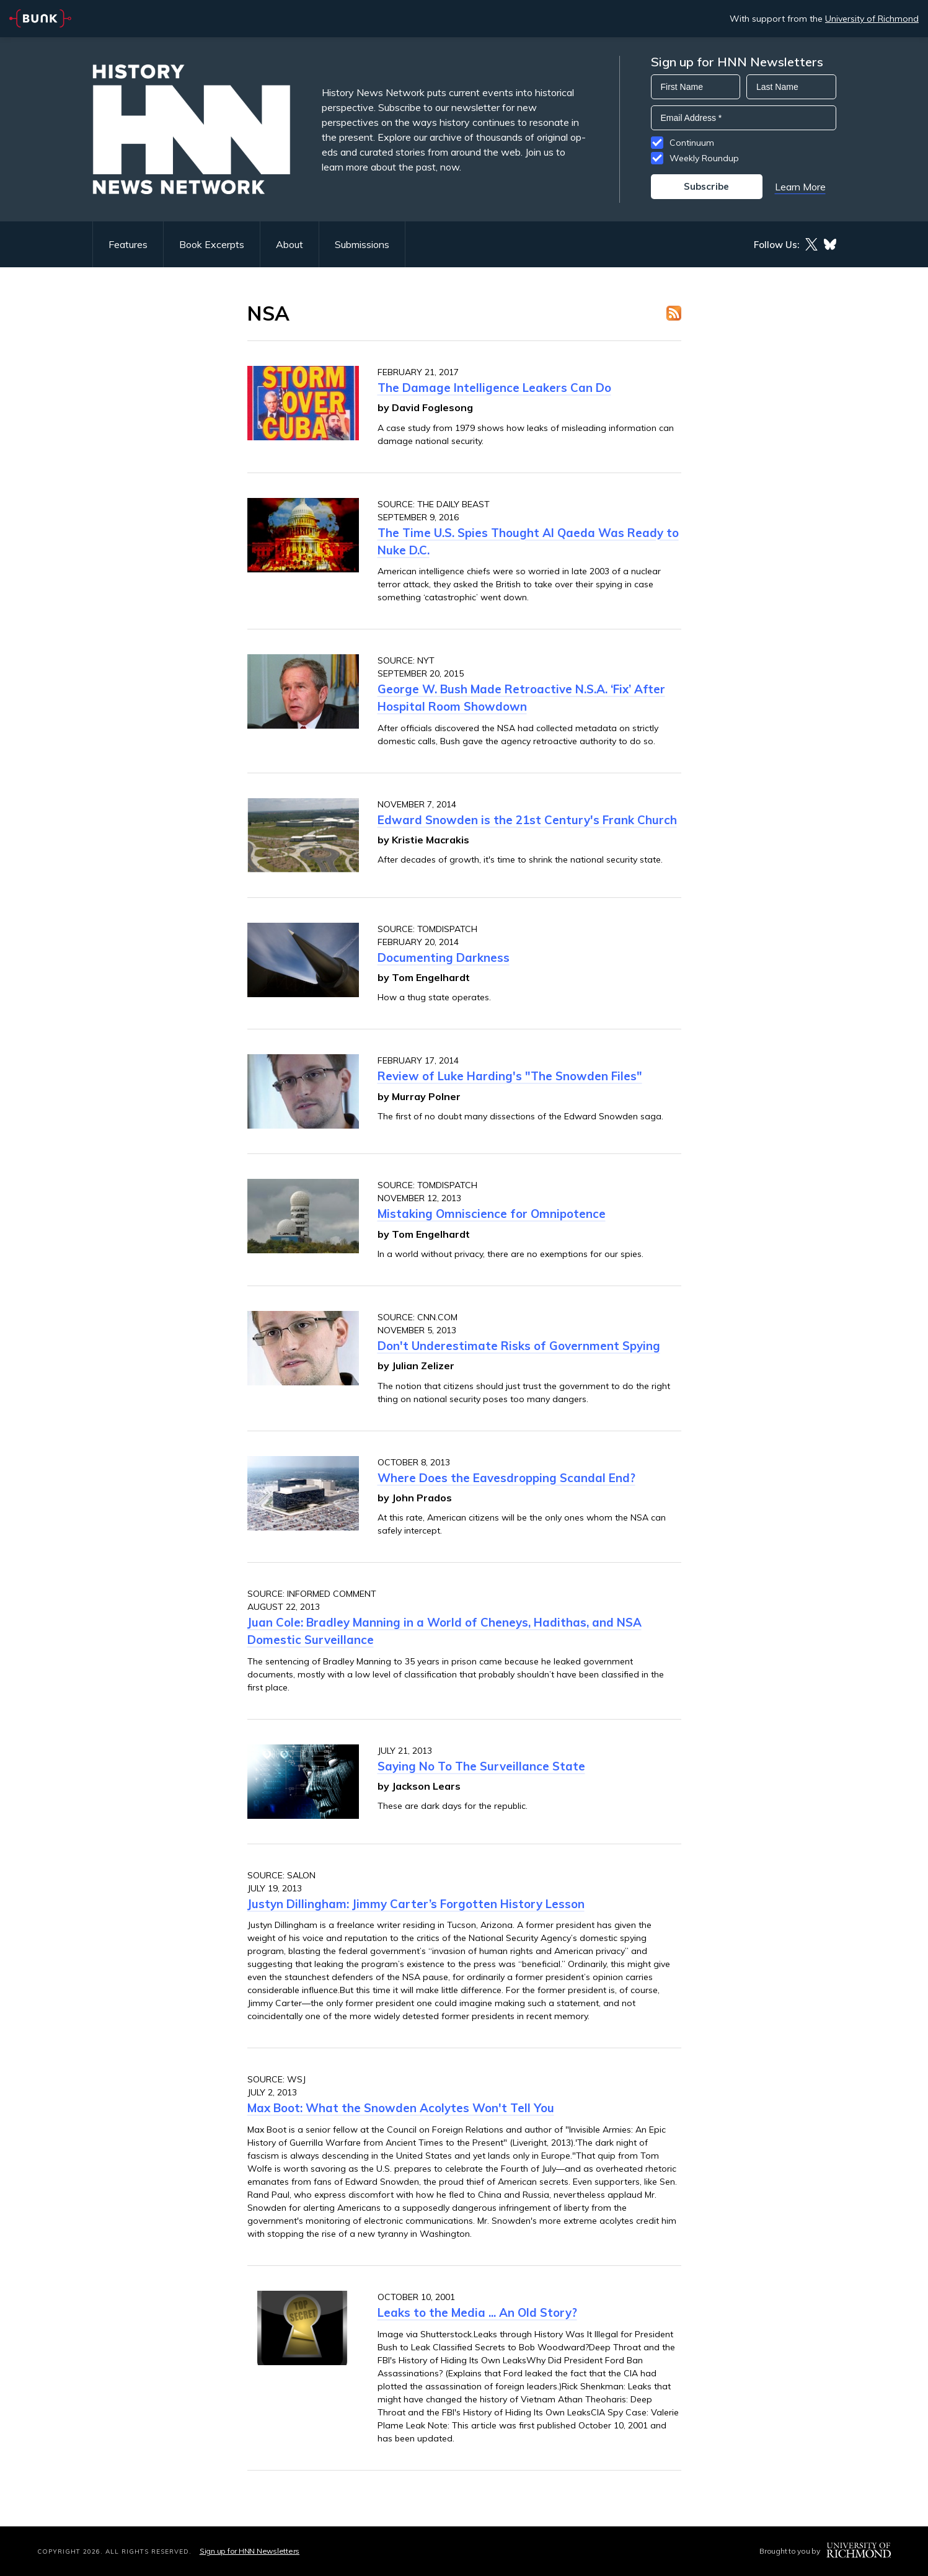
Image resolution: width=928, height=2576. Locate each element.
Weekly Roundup (704, 158)
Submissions (362, 244)
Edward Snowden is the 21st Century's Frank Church (527, 819)
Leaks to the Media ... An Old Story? (477, 2312)
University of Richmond (872, 18)
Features (128, 244)
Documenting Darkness (444, 957)
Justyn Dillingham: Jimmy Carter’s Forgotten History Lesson (416, 1903)
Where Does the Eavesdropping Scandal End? (506, 1477)
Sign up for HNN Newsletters (249, 2551)
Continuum (691, 142)
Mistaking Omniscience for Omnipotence (492, 1213)
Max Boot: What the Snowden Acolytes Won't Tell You (400, 2107)
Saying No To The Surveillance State (481, 1766)
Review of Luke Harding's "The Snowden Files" (510, 1075)
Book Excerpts (211, 244)
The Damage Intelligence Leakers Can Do (494, 387)
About (289, 244)
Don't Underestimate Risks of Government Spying (519, 1345)
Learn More (800, 186)
